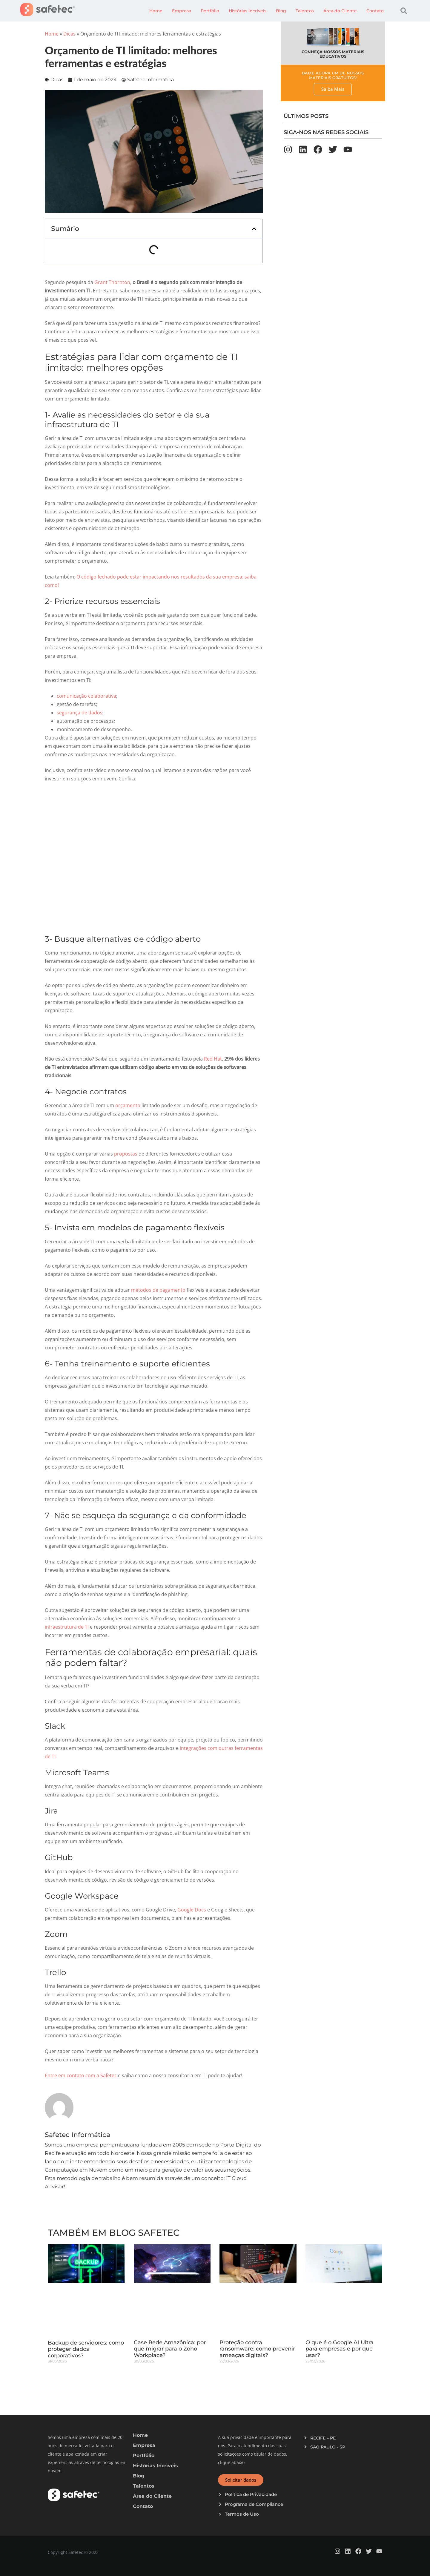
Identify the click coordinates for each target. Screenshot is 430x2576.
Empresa (181, 10)
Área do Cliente (340, 10)
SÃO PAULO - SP (327, 2447)
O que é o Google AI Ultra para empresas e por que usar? (339, 2349)
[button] (404, 11)
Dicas (69, 33)
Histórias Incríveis (247, 10)
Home (155, 10)
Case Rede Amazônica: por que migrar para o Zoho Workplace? (170, 2349)
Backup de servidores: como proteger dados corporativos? (86, 2349)
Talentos (305, 10)
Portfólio (210, 10)
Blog (281, 10)
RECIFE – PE (323, 2438)
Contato (375, 10)
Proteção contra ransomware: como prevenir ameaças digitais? (257, 2349)
